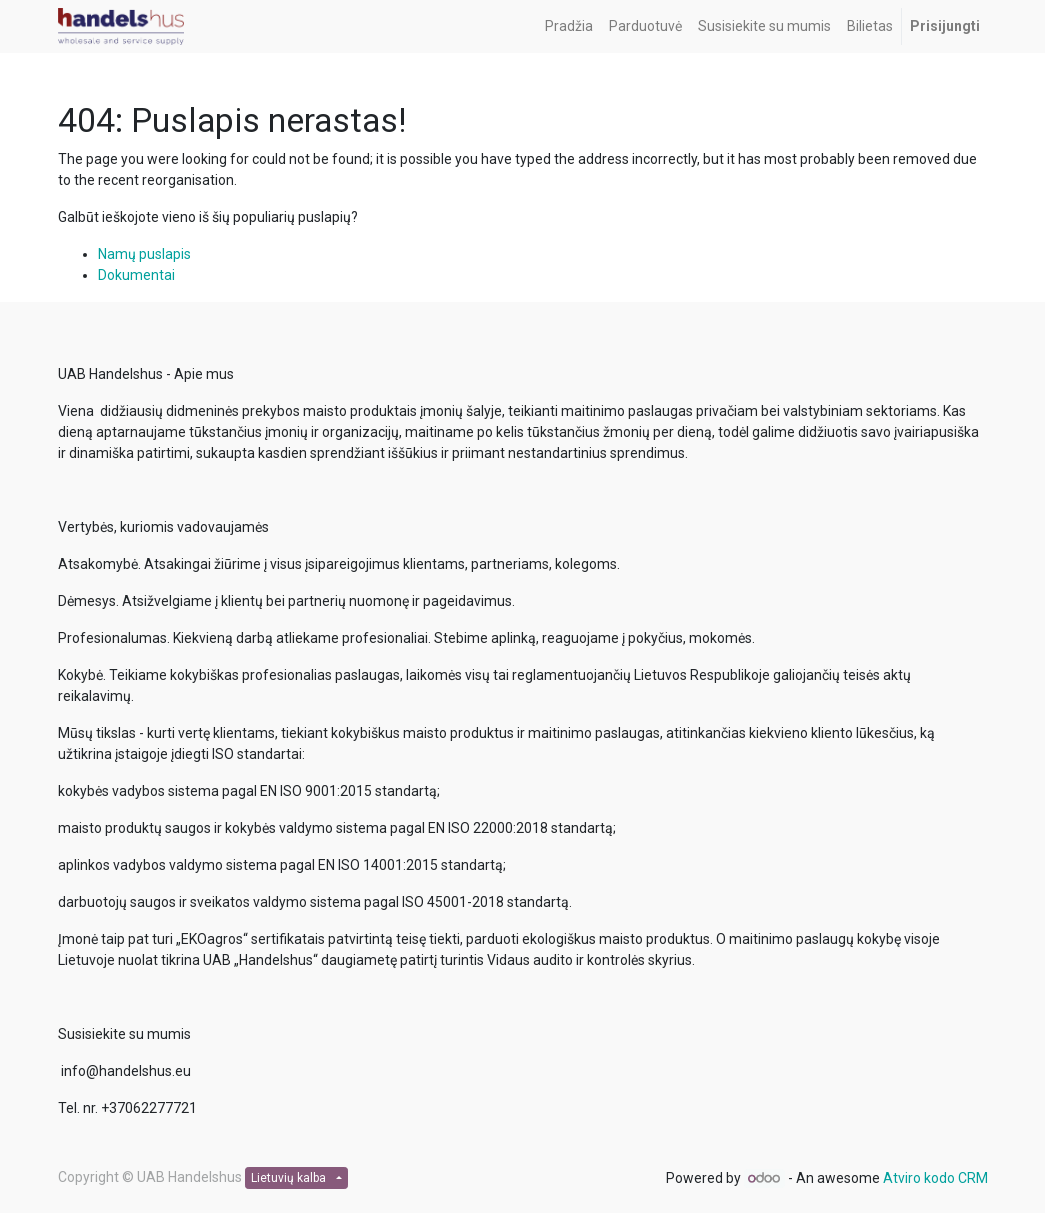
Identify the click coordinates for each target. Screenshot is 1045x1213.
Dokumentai (136, 275)
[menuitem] (569, 26)
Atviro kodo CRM (935, 1178)
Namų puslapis (144, 254)
